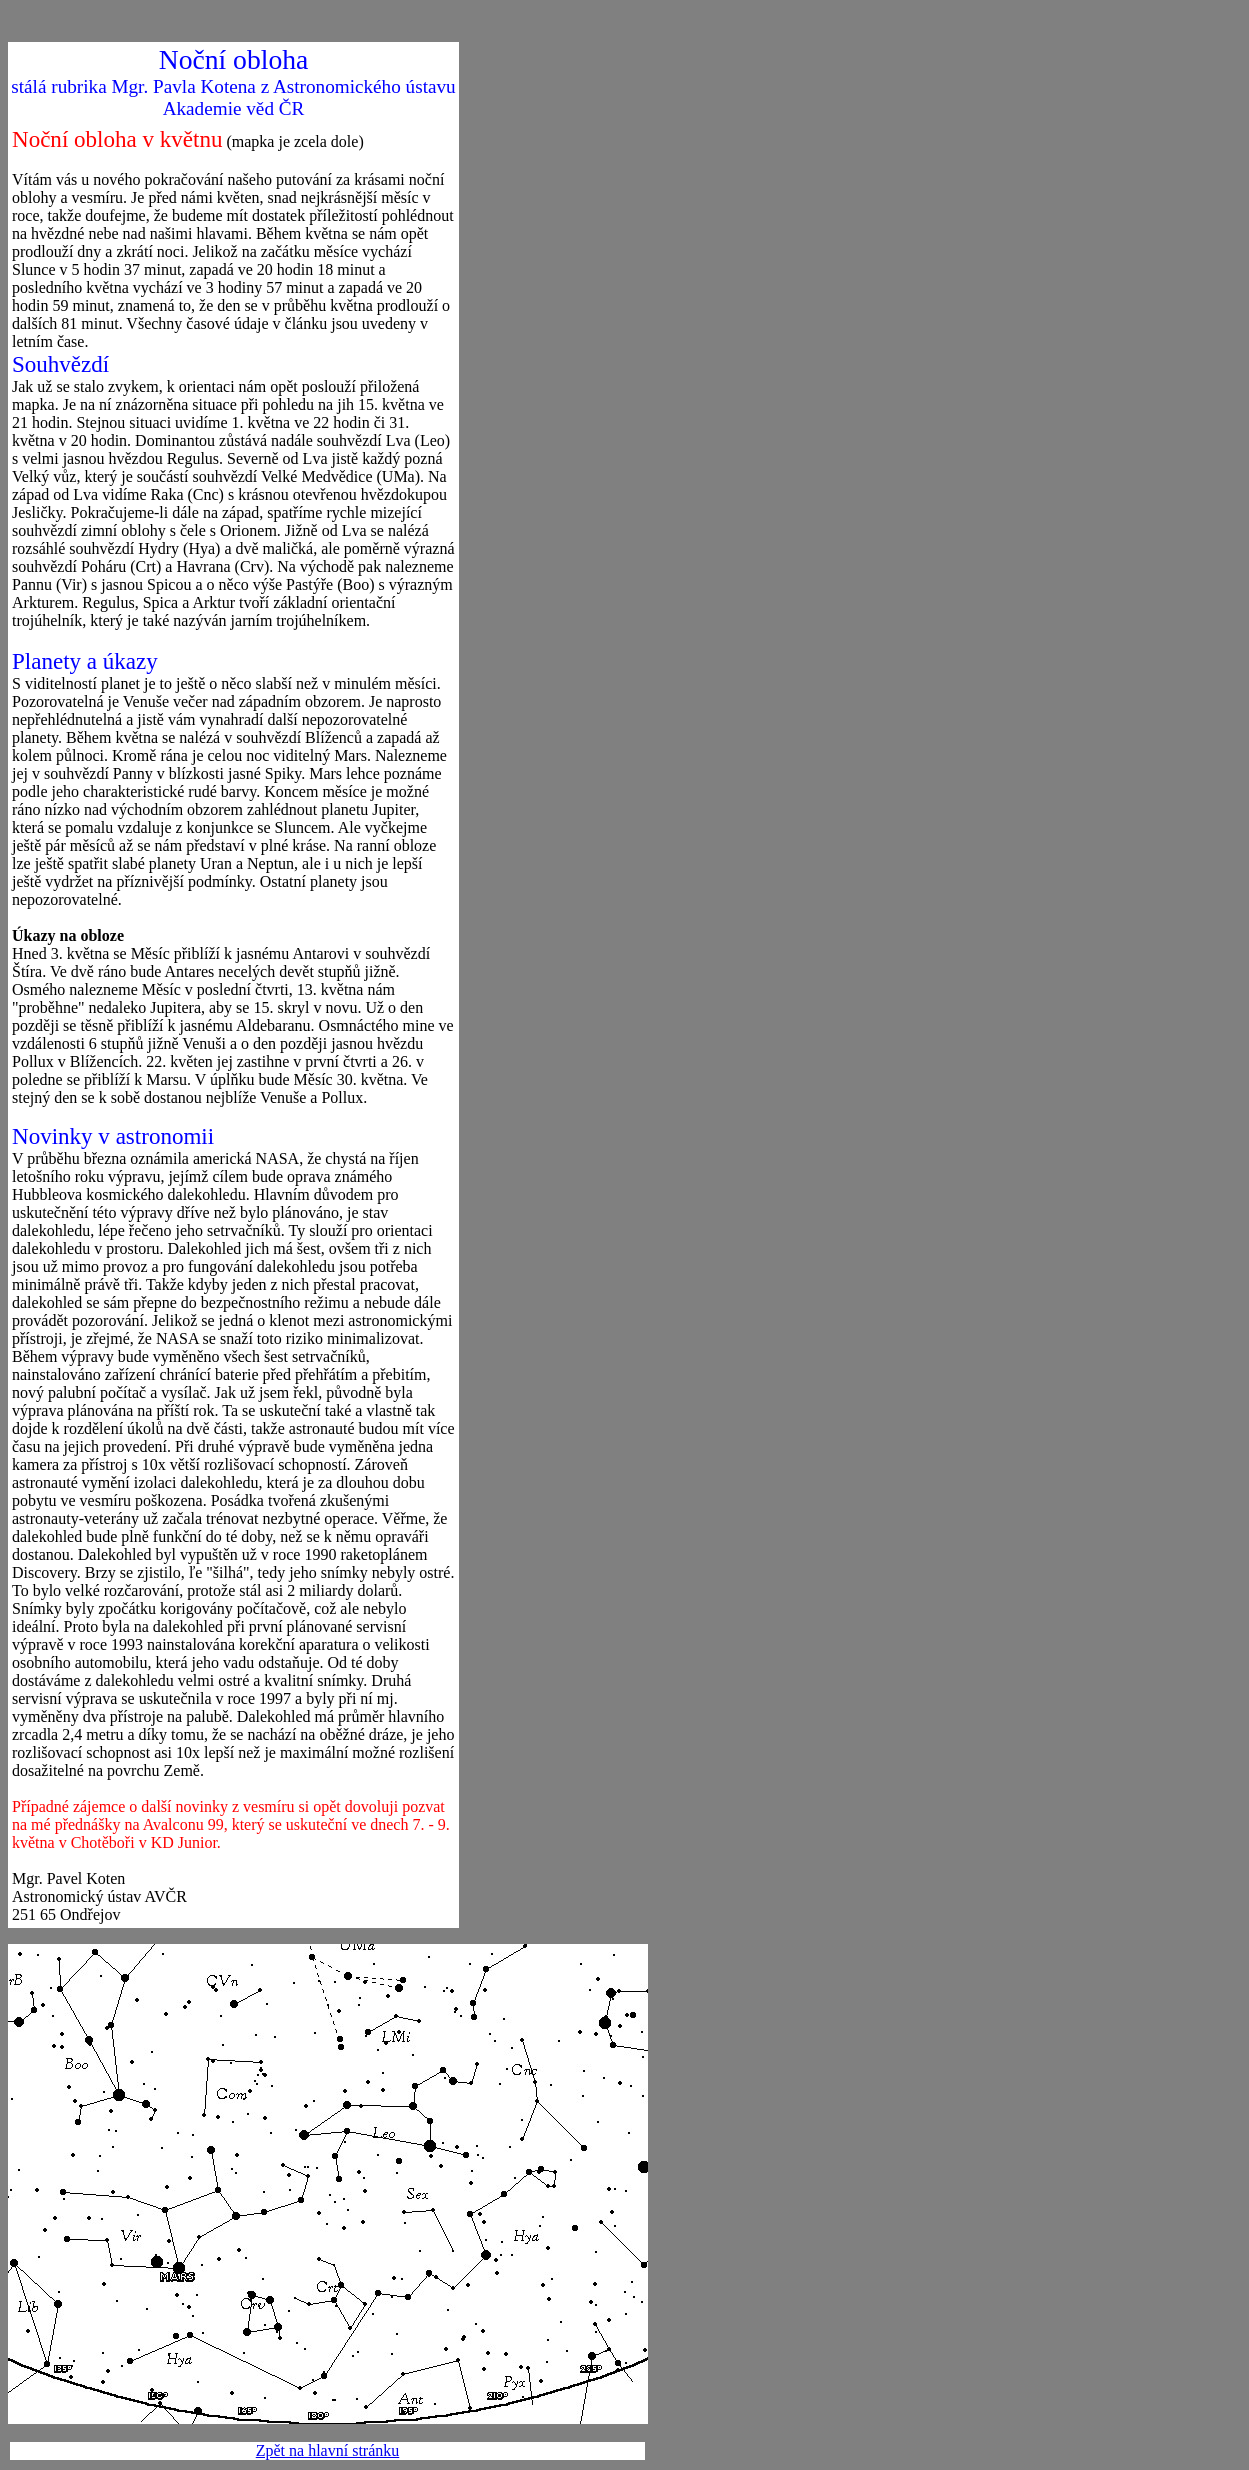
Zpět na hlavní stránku (328, 2450)
